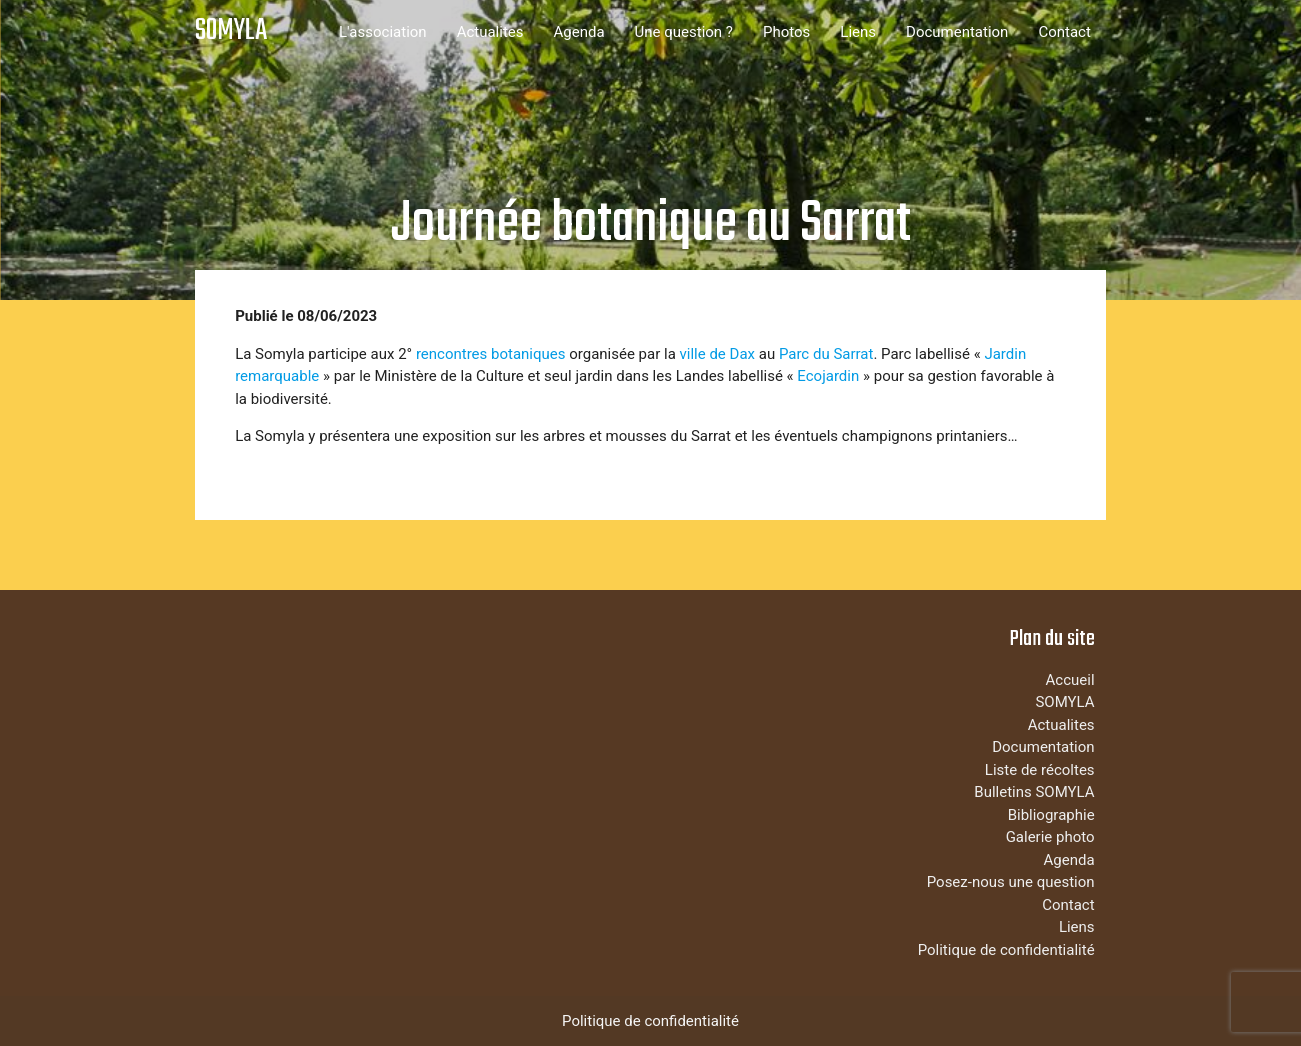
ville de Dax (717, 354)
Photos (786, 32)
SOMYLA (231, 31)
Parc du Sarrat (826, 354)
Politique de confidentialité (1006, 950)
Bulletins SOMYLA (1034, 792)
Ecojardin (828, 376)
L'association (383, 32)
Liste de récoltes (1040, 770)
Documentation (957, 32)
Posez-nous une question (1011, 882)
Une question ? (684, 32)
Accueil (1070, 680)
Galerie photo (1050, 837)
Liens (858, 32)
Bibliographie (1051, 815)
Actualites (490, 32)
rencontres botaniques (491, 354)
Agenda (579, 32)
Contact (1064, 32)
